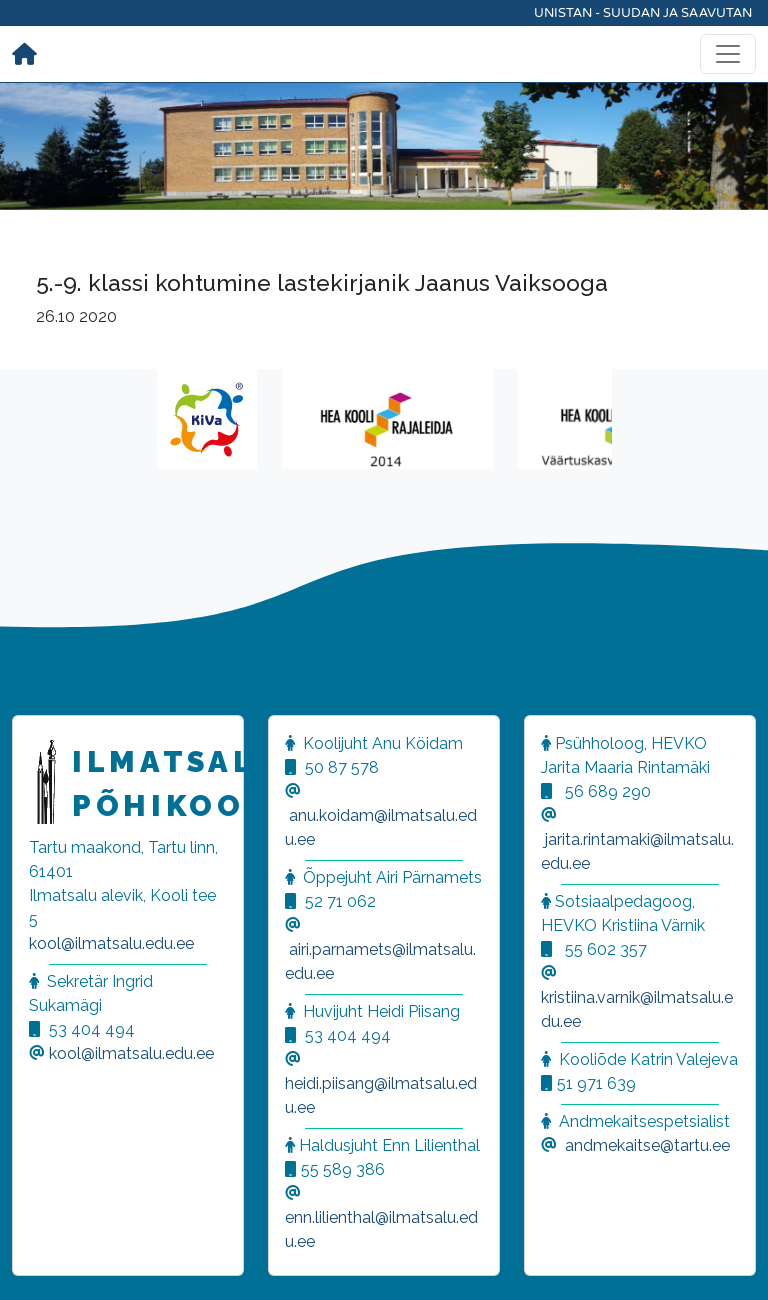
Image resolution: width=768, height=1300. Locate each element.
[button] (40, 1260)
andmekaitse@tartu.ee (647, 1145)
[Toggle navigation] (728, 54)
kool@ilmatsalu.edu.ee (111, 943)
